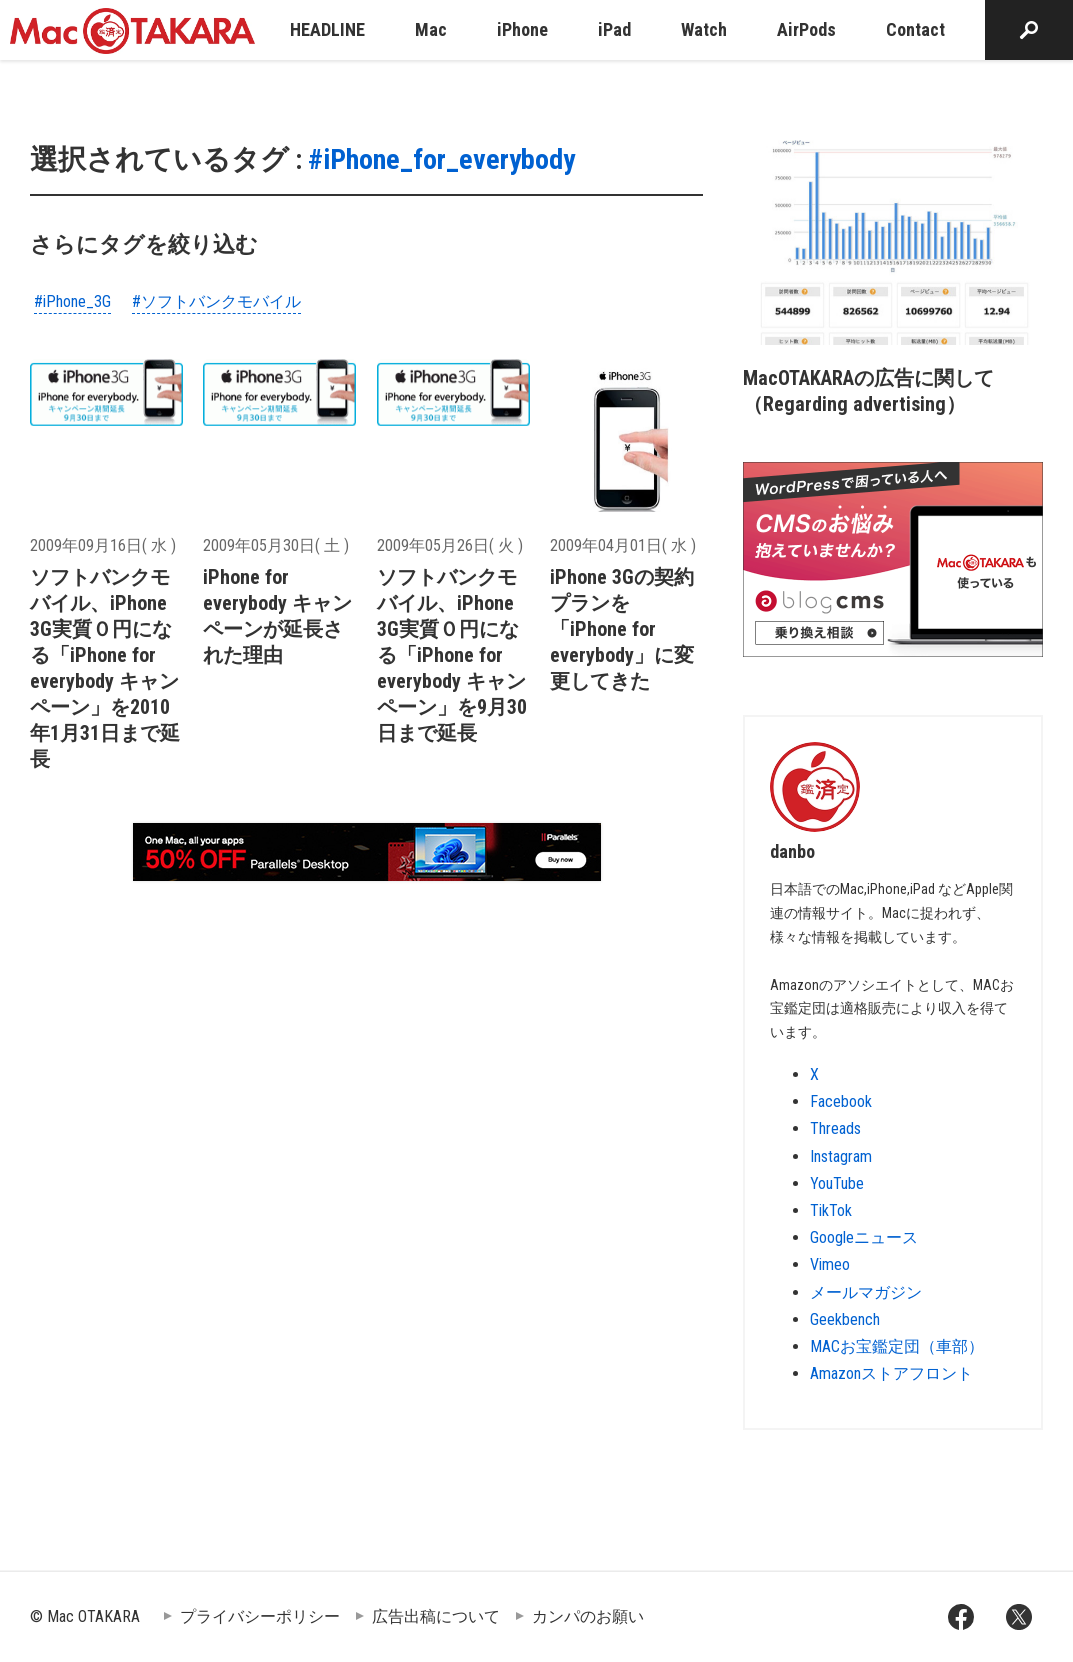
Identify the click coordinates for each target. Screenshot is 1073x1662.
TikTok (831, 1210)
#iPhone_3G (72, 301)
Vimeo (830, 1264)
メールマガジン (866, 1292)
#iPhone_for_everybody (441, 159)
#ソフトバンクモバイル (216, 301)
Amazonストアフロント (891, 1373)
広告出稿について (436, 1616)
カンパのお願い (588, 1616)
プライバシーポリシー (260, 1616)
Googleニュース (864, 1237)
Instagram (841, 1156)
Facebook (841, 1101)
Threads (835, 1128)
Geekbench (845, 1319)
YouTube (837, 1183)
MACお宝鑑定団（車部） (897, 1346)
